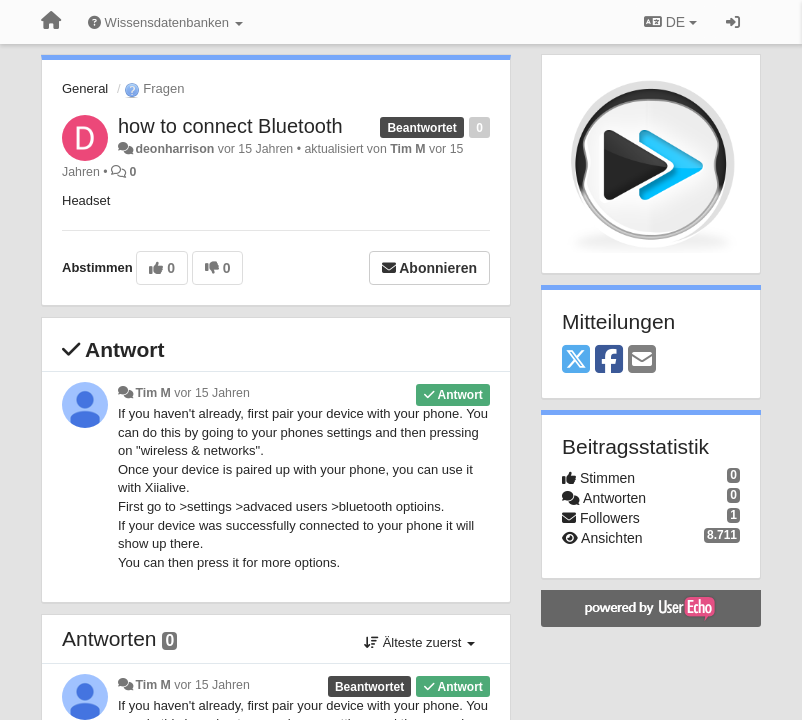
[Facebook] (609, 360)
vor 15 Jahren (211, 393)
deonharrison (174, 149)
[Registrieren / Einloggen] (733, 22)
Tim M (407, 149)
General (85, 88)
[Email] (642, 360)
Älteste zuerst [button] (419, 642)
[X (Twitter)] (576, 360)
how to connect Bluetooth (230, 126)
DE (670, 22)
